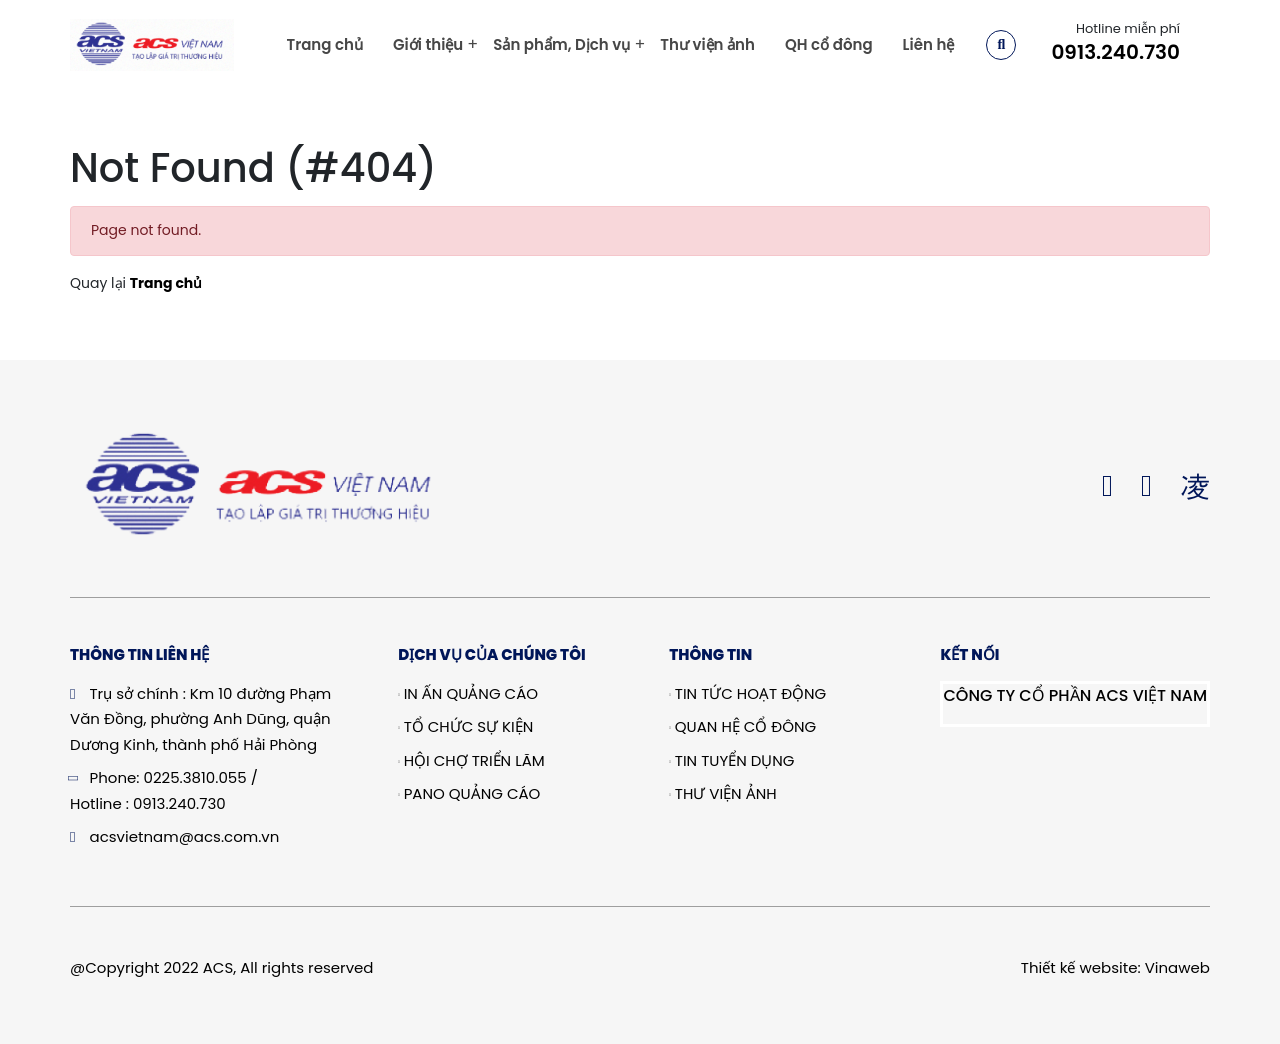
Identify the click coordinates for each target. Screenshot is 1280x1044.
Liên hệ (929, 44)
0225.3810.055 (195, 777)
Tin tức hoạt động (747, 693)
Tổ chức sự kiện (465, 726)
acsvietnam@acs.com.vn (185, 836)
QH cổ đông (829, 44)
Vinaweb (1177, 967)
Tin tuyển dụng (731, 760)
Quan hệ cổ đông (742, 726)
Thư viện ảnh (707, 44)
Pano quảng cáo (469, 793)
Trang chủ (324, 44)
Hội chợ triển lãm (471, 760)
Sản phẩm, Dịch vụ (561, 44)
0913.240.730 (1115, 52)
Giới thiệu (428, 44)
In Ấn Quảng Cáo (468, 693)
